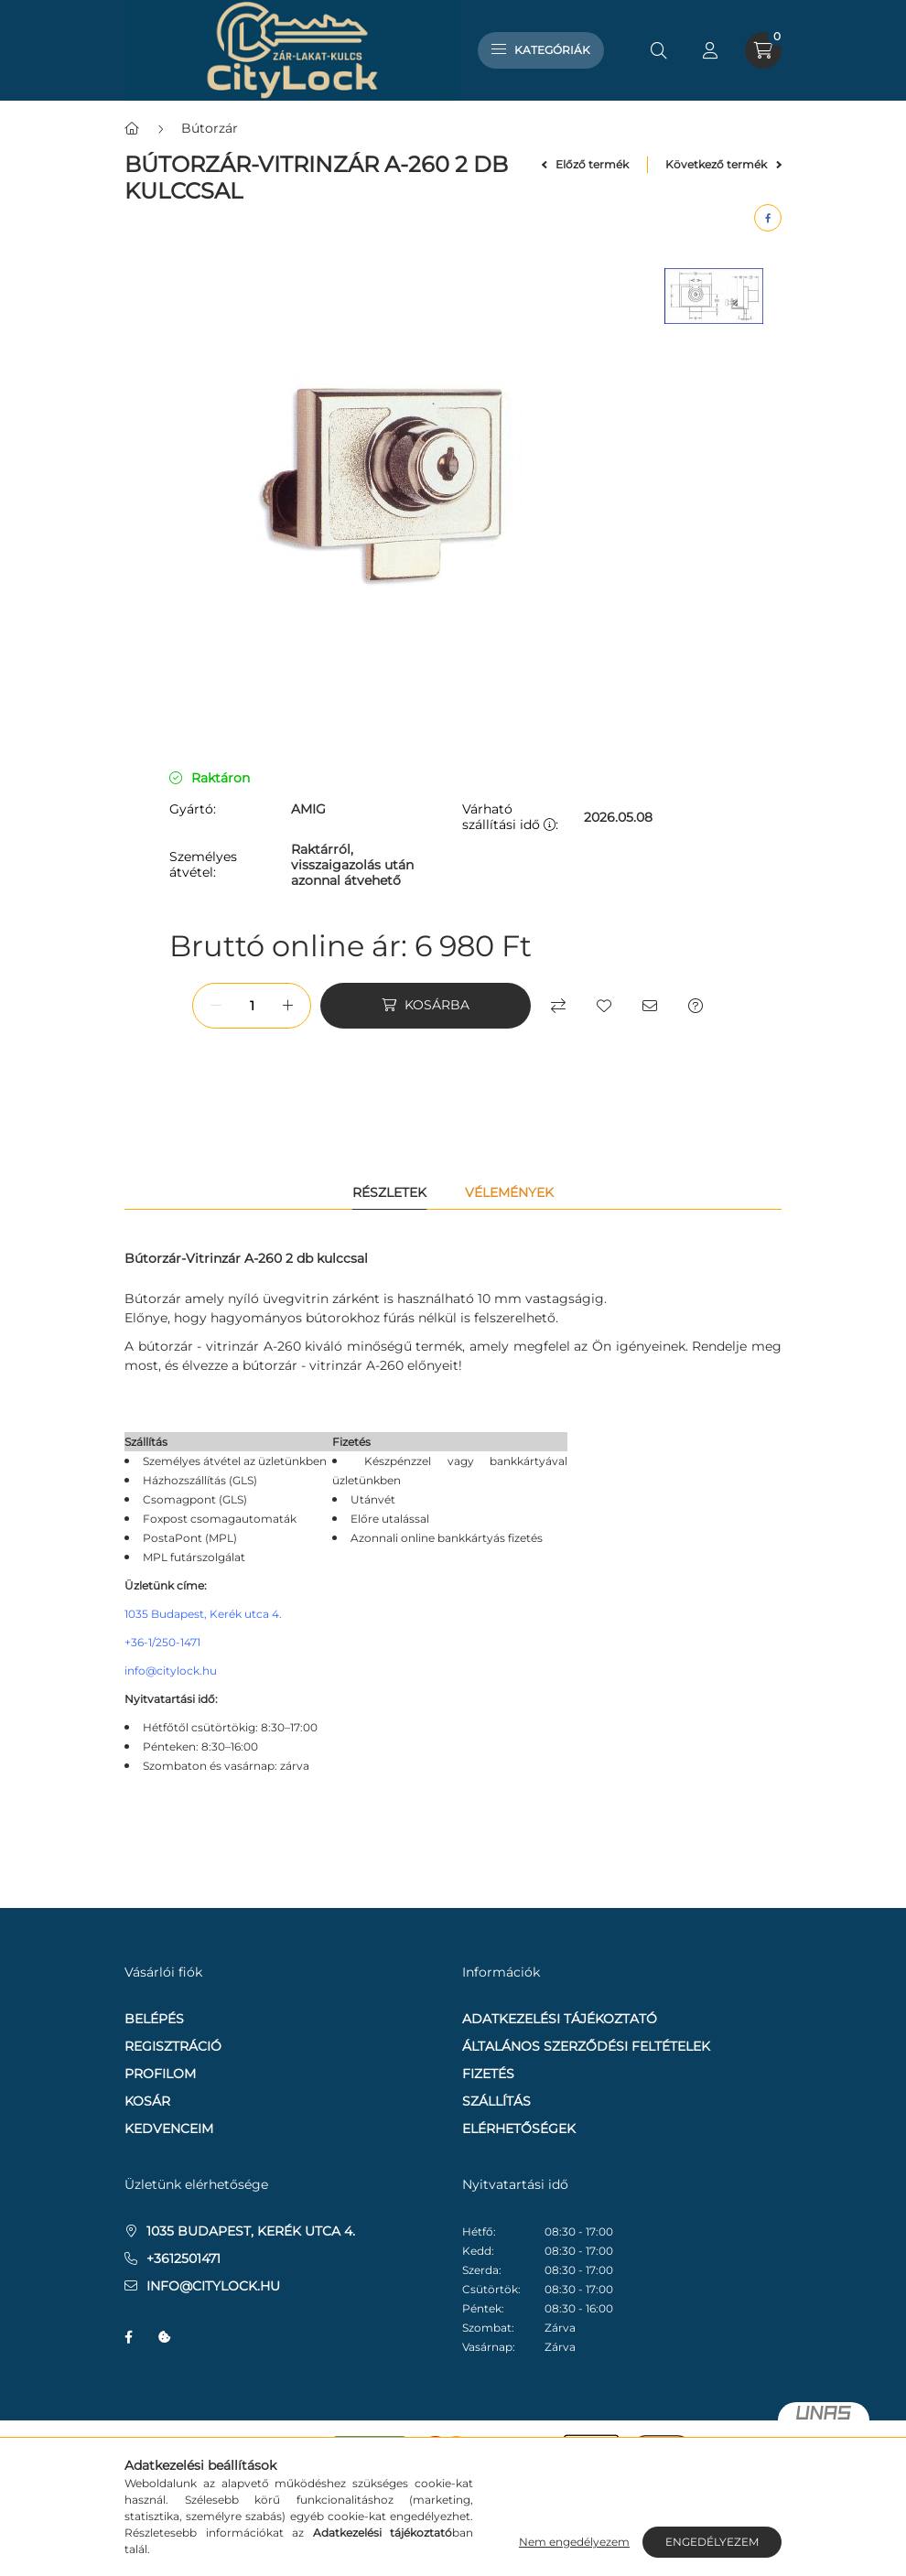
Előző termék (586, 164)
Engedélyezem (712, 2542)
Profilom (160, 2073)
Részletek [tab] (389, 1192)
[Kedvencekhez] (604, 1005)
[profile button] (710, 50)
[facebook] (768, 218)
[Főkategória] (131, 128)
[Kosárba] (425, 1006)
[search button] (659, 50)
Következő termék (723, 164)
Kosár (147, 2101)
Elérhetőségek (519, 2128)
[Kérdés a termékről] (695, 1005)
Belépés (154, 2018)
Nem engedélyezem (574, 2542)
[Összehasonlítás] (558, 1005)
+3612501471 (183, 2258)
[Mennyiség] (251, 1006)
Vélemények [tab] (509, 1192)
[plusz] (287, 1005)
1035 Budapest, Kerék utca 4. (203, 1614)
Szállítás (496, 2101)
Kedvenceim (168, 2128)
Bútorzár (209, 128)
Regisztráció (172, 2046)
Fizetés (488, 2073)
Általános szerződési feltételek (586, 2046)
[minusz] (216, 1005)
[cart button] (763, 50)
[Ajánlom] (649, 1005)
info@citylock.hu (170, 1670)
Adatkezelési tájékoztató (559, 2018)
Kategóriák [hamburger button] (540, 50)
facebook (128, 2337)
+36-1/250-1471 (162, 1642)
